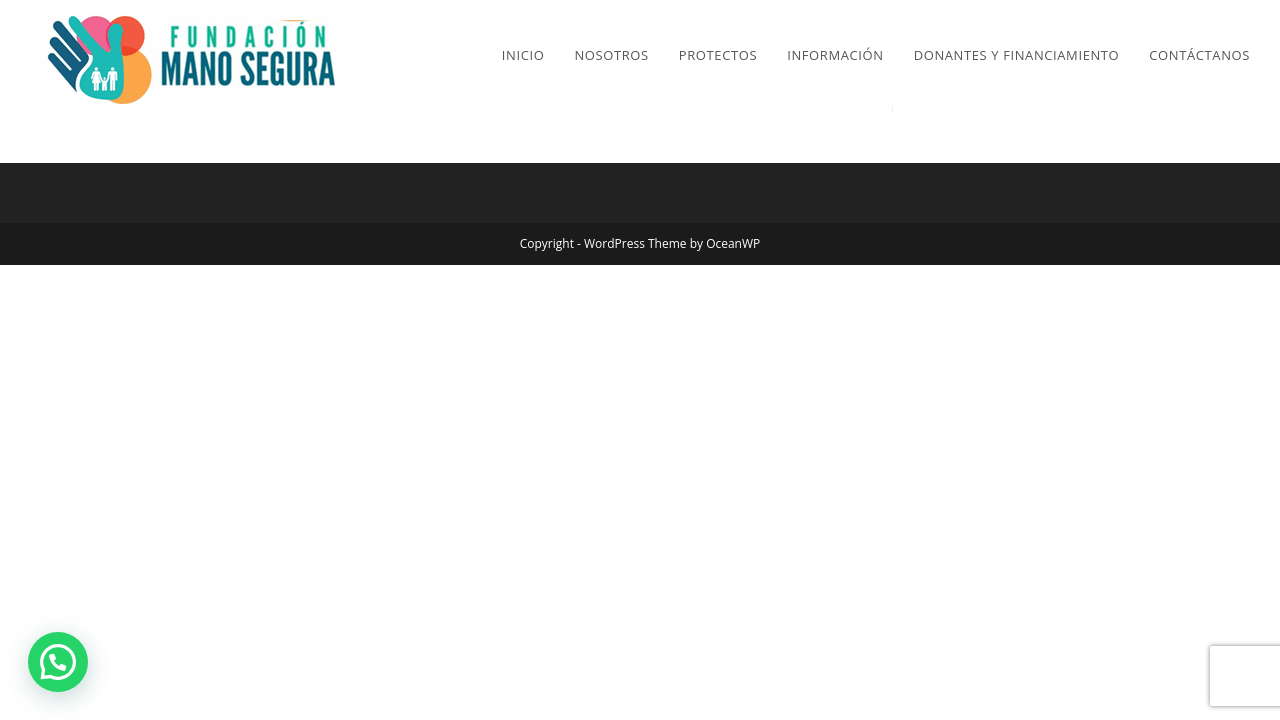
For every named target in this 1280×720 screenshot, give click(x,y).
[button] (58, 662)
